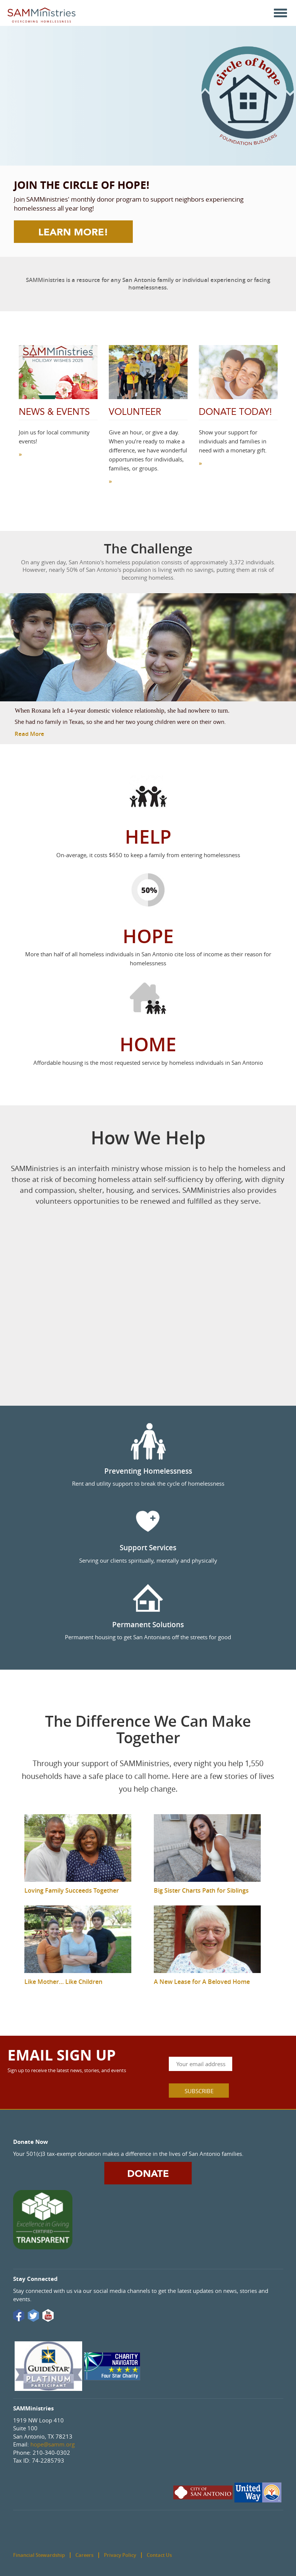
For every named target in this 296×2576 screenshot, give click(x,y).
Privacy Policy (120, 2555)
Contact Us (159, 2555)
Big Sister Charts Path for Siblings (201, 1890)
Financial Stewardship (39, 2555)
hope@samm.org (52, 2444)
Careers (84, 2555)
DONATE (148, 2174)
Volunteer (135, 412)
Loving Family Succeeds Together (71, 1890)
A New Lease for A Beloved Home (202, 1982)
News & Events (54, 412)
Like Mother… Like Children (63, 1982)
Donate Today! (235, 412)
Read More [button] (29, 734)
